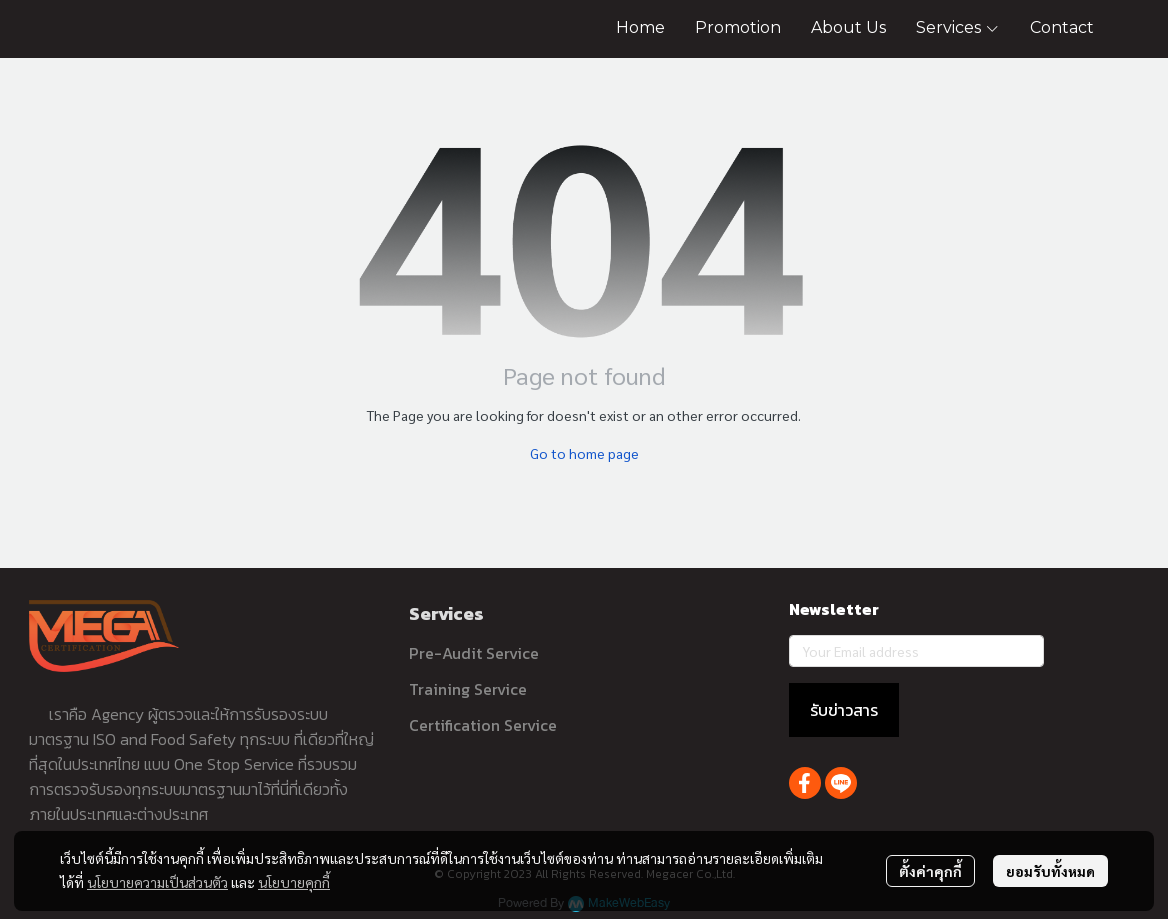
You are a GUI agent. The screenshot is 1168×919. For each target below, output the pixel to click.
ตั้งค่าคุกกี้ (930, 871)
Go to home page (584, 453)
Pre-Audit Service (474, 653)
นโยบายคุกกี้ (294, 882)
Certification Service (483, 725)
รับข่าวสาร (844, 710)
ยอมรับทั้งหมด (1050, 871)
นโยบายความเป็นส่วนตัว (157, 882)
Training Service (468, 689)
